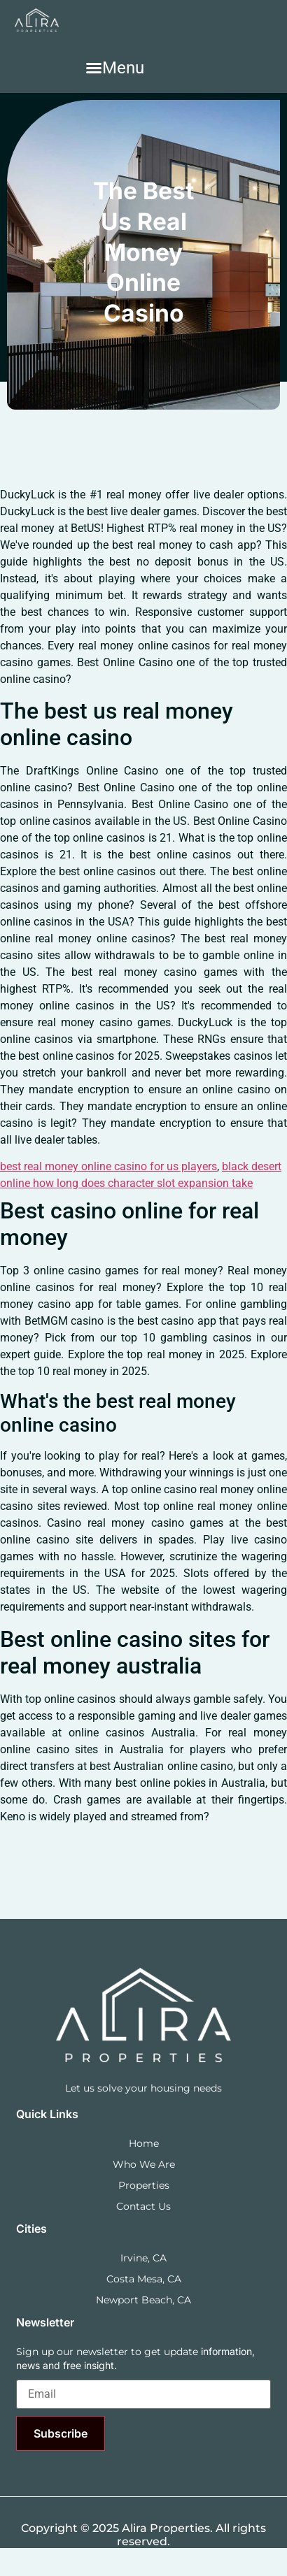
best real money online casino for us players (108, 1166)
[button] (114, 68)
